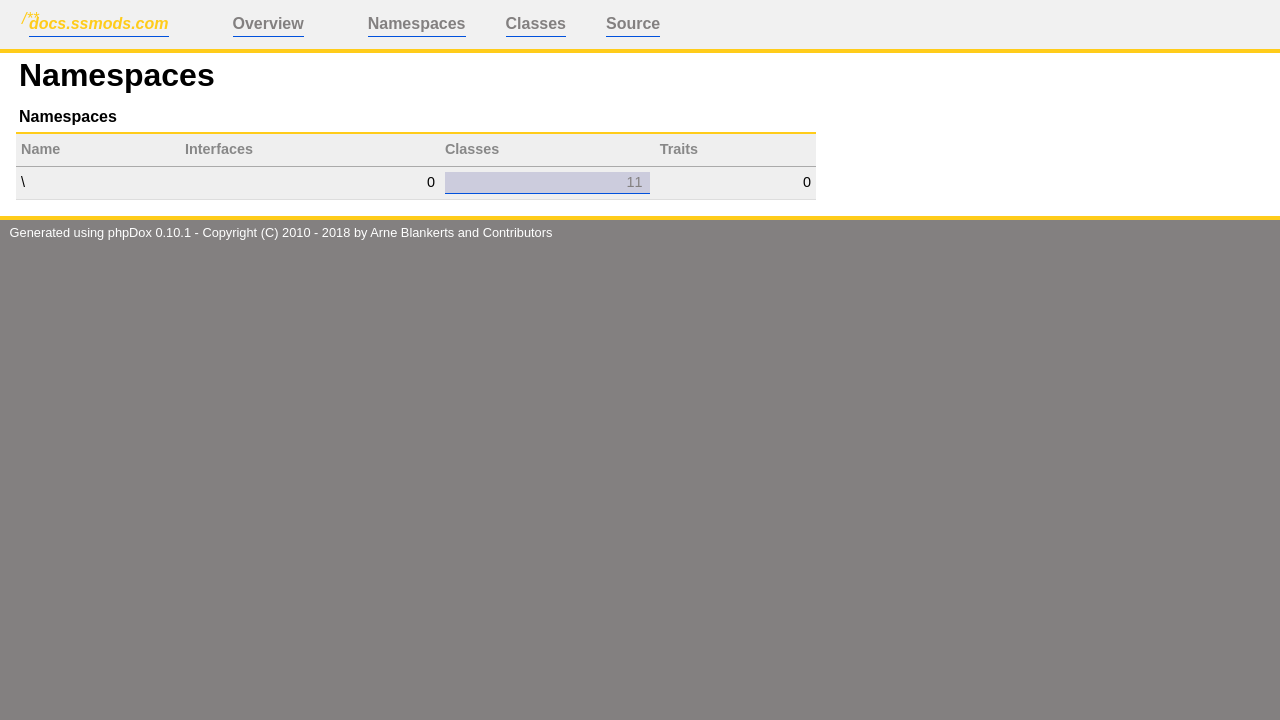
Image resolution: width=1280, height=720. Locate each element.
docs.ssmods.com (99, 23)
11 (634, 182)
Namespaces (417, 23)
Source (633, 23)
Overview (268, 23)
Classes (536, 23)
